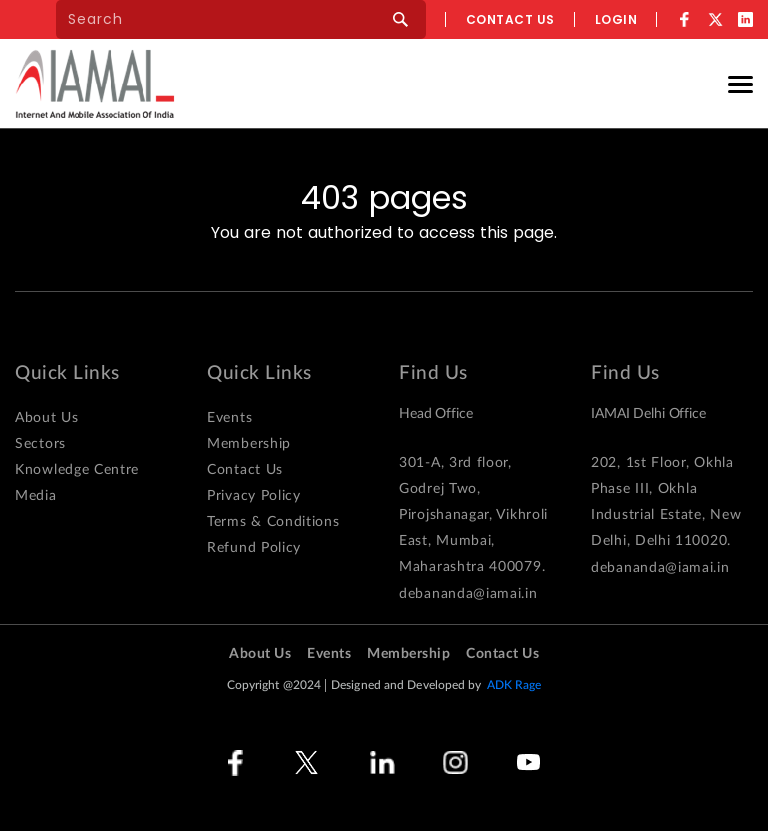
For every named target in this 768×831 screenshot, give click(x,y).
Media (36, 496)
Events (229, 418)
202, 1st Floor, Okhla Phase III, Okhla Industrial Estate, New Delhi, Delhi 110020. (666, 502)
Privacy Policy (254, 496)
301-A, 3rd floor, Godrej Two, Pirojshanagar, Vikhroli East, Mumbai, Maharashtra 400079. (473, 515)
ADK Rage (514, 685)
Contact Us (245, 470)
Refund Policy (254, 548)
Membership (249, 444)
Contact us (510, 19)
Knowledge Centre (77, 470)
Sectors (40, 444)
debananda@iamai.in (468, 594)
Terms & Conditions (273, 522)
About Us (47, 418)
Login (616, 19)
